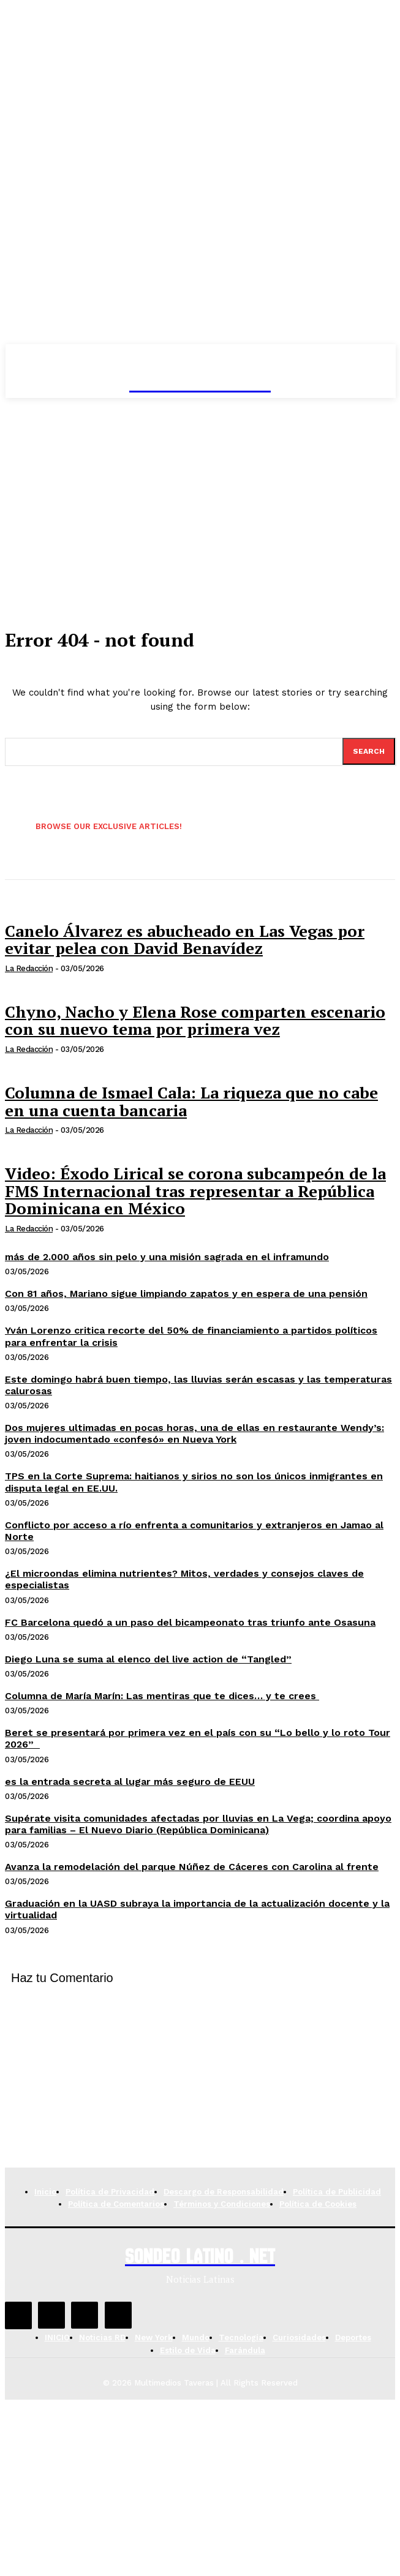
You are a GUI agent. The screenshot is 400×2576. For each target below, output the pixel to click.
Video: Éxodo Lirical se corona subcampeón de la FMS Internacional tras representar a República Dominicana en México (195, 1191)
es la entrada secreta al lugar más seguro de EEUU (130, 1781)
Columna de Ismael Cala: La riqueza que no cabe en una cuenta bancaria (191, 1101)
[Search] (368, 751)
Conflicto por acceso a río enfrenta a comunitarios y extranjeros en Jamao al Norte (194, 1530)
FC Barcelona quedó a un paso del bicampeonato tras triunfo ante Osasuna (190, 1622)
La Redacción (29, 968)
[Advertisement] (200, 490)
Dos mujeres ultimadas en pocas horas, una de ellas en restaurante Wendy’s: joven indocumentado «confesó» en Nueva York (194, 1433)
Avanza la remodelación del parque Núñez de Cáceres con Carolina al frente (192, 1866)
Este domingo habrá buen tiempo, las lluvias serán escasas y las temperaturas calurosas (198, 1385)
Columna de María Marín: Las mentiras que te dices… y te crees (162, 1696)
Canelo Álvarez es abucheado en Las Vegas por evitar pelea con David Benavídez (184, 939)
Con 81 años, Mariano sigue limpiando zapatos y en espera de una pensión (186, 1293)
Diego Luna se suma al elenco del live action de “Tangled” (148, 1659)
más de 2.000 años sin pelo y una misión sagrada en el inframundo (167, 1257)
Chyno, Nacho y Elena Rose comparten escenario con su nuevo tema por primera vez (195, 1020)
